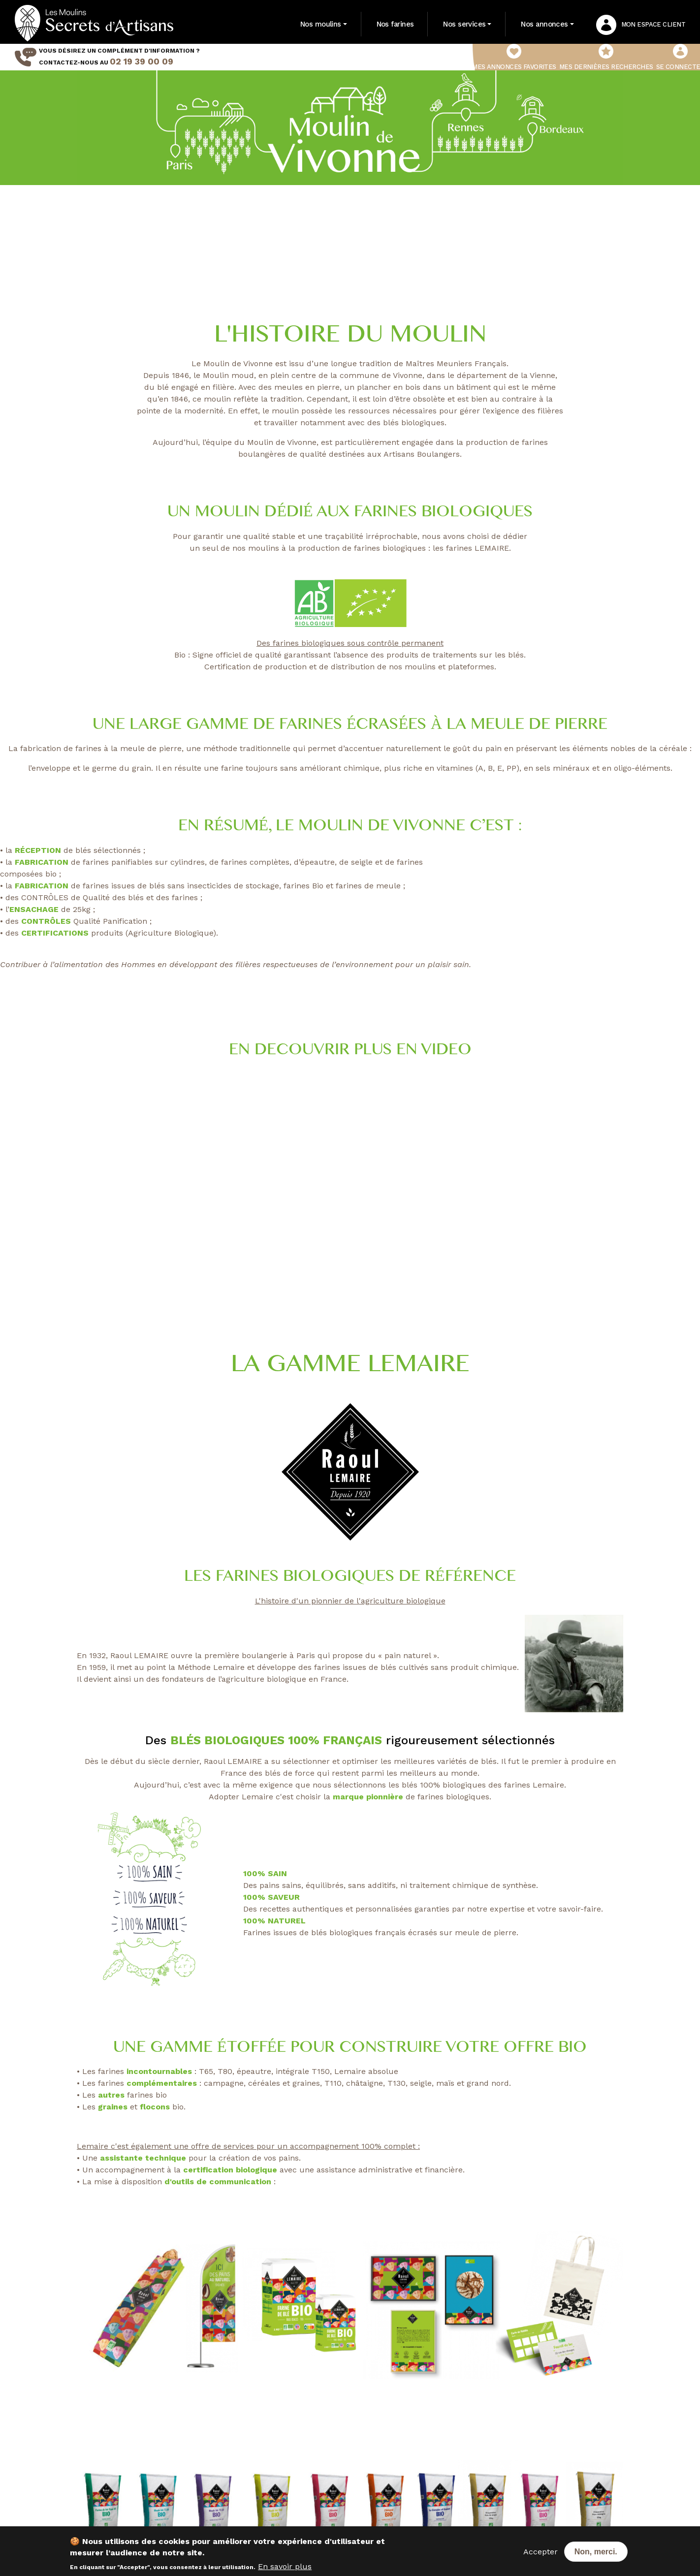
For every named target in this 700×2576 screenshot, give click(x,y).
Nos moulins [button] (320, 24)
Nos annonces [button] (544, 24)
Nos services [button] (464, 24)
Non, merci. (595, 2551)
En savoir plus (285, 2566)
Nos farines (395, 24)
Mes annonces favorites (514, 57)
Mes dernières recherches (606, 57)
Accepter (540, 2551)
